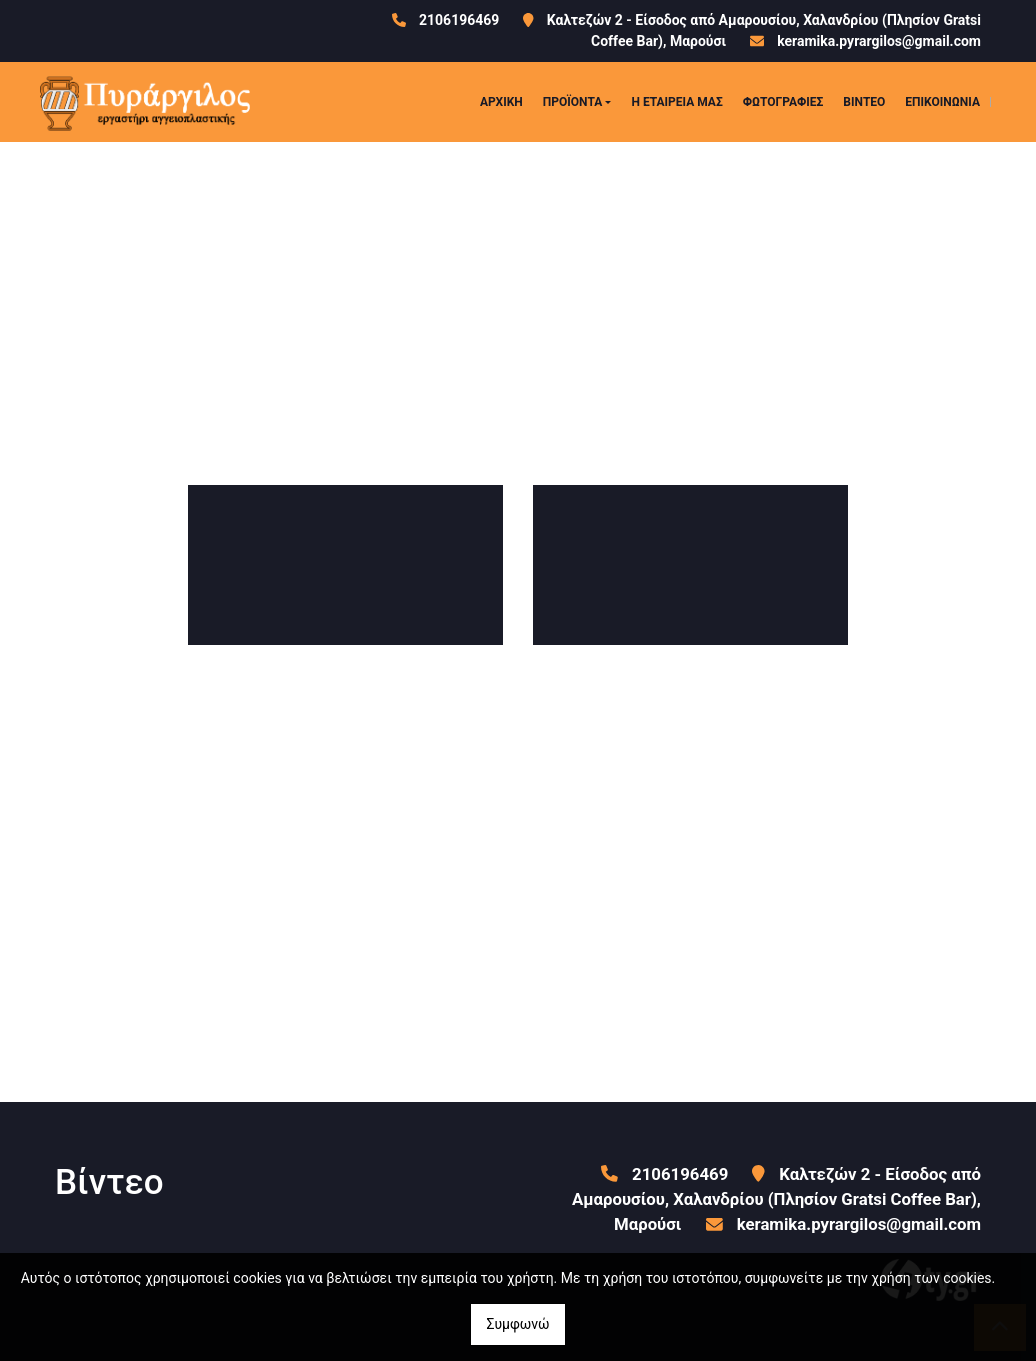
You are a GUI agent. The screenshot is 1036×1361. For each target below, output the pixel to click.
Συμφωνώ (517, 1324)
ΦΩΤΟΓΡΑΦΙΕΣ (783, 102)
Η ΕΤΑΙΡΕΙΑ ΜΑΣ (676, 102)
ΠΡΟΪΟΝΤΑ (573, 102)
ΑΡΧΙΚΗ (501, 102)
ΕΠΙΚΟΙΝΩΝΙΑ (942, 102)
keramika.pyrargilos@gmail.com (879, 41)
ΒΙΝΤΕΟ (864, 102)
